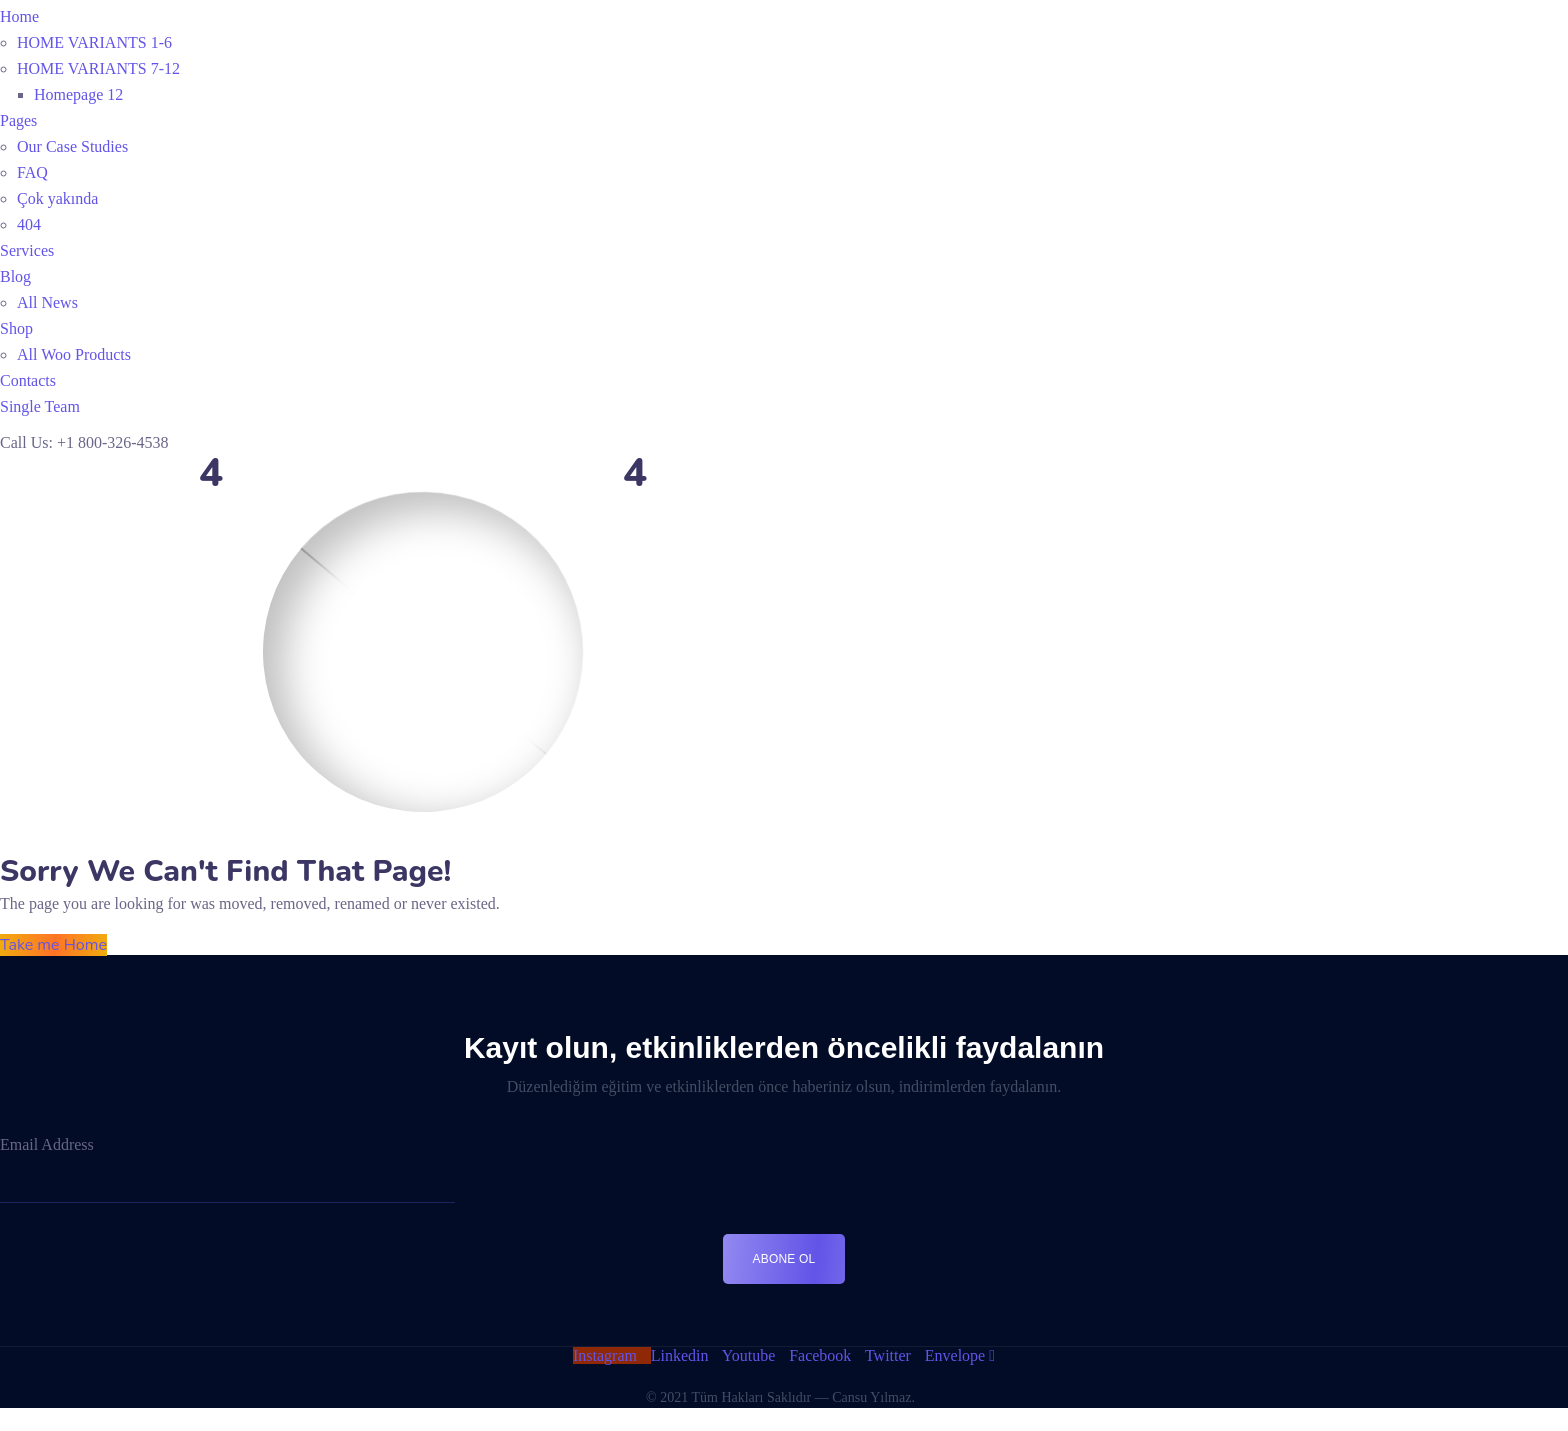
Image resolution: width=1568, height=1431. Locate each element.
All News (47, 302)
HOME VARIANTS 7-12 (98, 68)
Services (27, 250)
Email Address (47, 1144)
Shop (16, 328)
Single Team (40, 406)
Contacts (28, 380)
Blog (15, 276)
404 (29, 224)
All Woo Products (74, 354)
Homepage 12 (78, 94)
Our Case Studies (72, 146)
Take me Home (53, 945)
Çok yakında (57, 198)
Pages (18, 120)
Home (19, 16)
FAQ (32, 172)
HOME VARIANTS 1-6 (94, 42)
